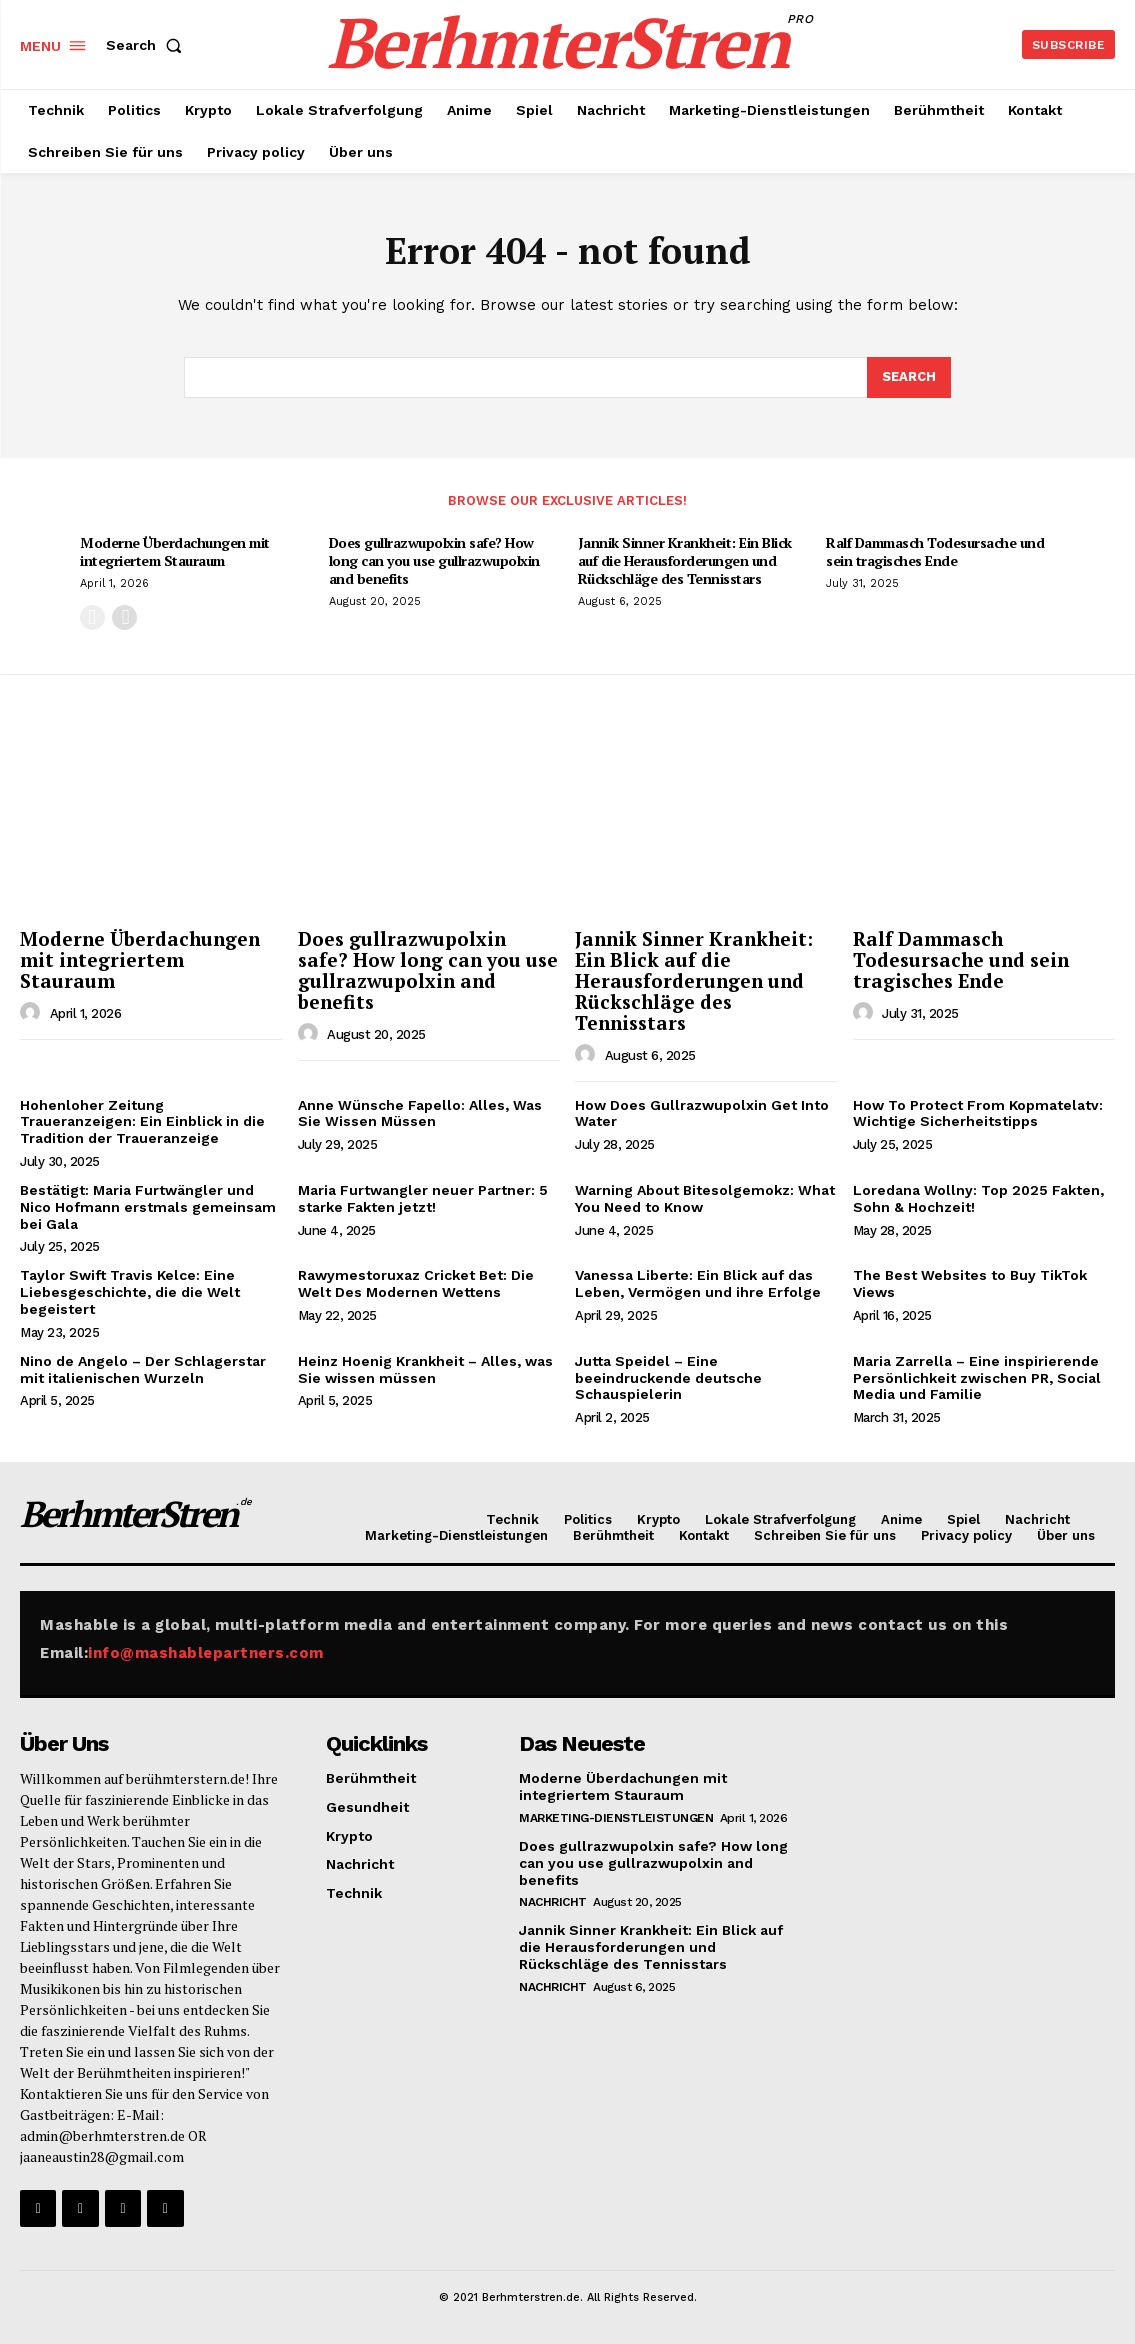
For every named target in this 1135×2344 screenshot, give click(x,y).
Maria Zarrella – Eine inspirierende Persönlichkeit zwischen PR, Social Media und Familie (977, 1378)
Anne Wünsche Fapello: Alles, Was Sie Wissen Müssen (420, 1113)
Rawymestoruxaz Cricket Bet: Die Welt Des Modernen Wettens (416, 1283)
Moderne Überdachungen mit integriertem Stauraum (175, 551)
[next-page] (124, 617)
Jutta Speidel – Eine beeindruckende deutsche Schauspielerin (668, 1378)
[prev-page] (92, 617)
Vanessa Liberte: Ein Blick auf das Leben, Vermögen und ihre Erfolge (698, 1283)
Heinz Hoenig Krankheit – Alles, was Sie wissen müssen (425, 1369)
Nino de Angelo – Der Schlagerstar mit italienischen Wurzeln (143, 1369)
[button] (148, 45)
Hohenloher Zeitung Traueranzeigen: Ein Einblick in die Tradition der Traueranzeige (142, 1122)
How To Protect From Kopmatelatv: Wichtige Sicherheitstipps (978, 1113)
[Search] (909, 378)
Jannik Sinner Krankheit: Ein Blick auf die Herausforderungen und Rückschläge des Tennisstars (685, 560)
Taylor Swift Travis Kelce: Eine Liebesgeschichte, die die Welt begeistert (130, 1292)
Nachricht (553, 1902)
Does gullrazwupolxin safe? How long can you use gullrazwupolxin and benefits (434, 560)
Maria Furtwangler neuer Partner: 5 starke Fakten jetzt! (423, 1198)
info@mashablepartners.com (206, 1653)
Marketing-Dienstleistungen (616, 1818)
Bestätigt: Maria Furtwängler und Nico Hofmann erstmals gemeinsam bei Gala (148, 1207)
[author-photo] (33, 1013)
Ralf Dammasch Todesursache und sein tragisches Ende (935, 551)
